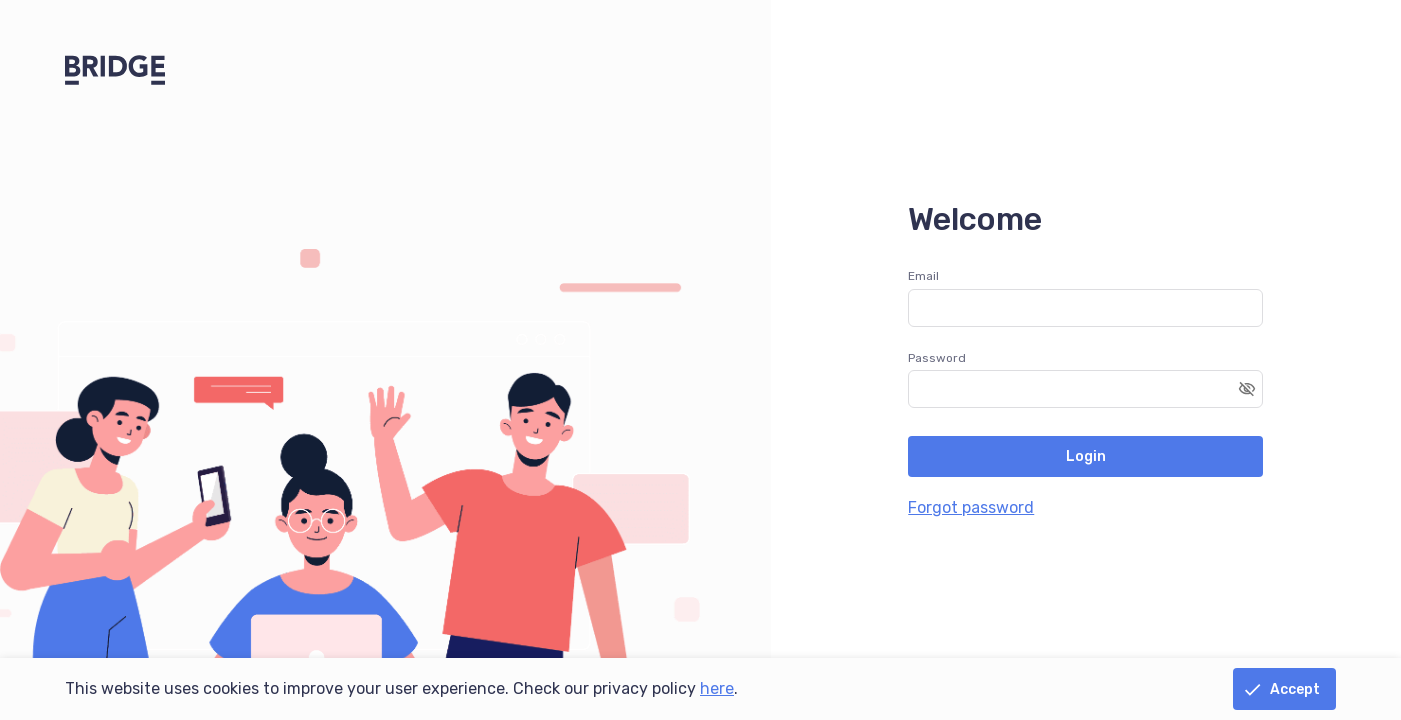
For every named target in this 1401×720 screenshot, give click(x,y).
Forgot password (971, 507)
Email (923, 276)
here (717, 688)
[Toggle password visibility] (1247, 389)
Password (937, 358)
